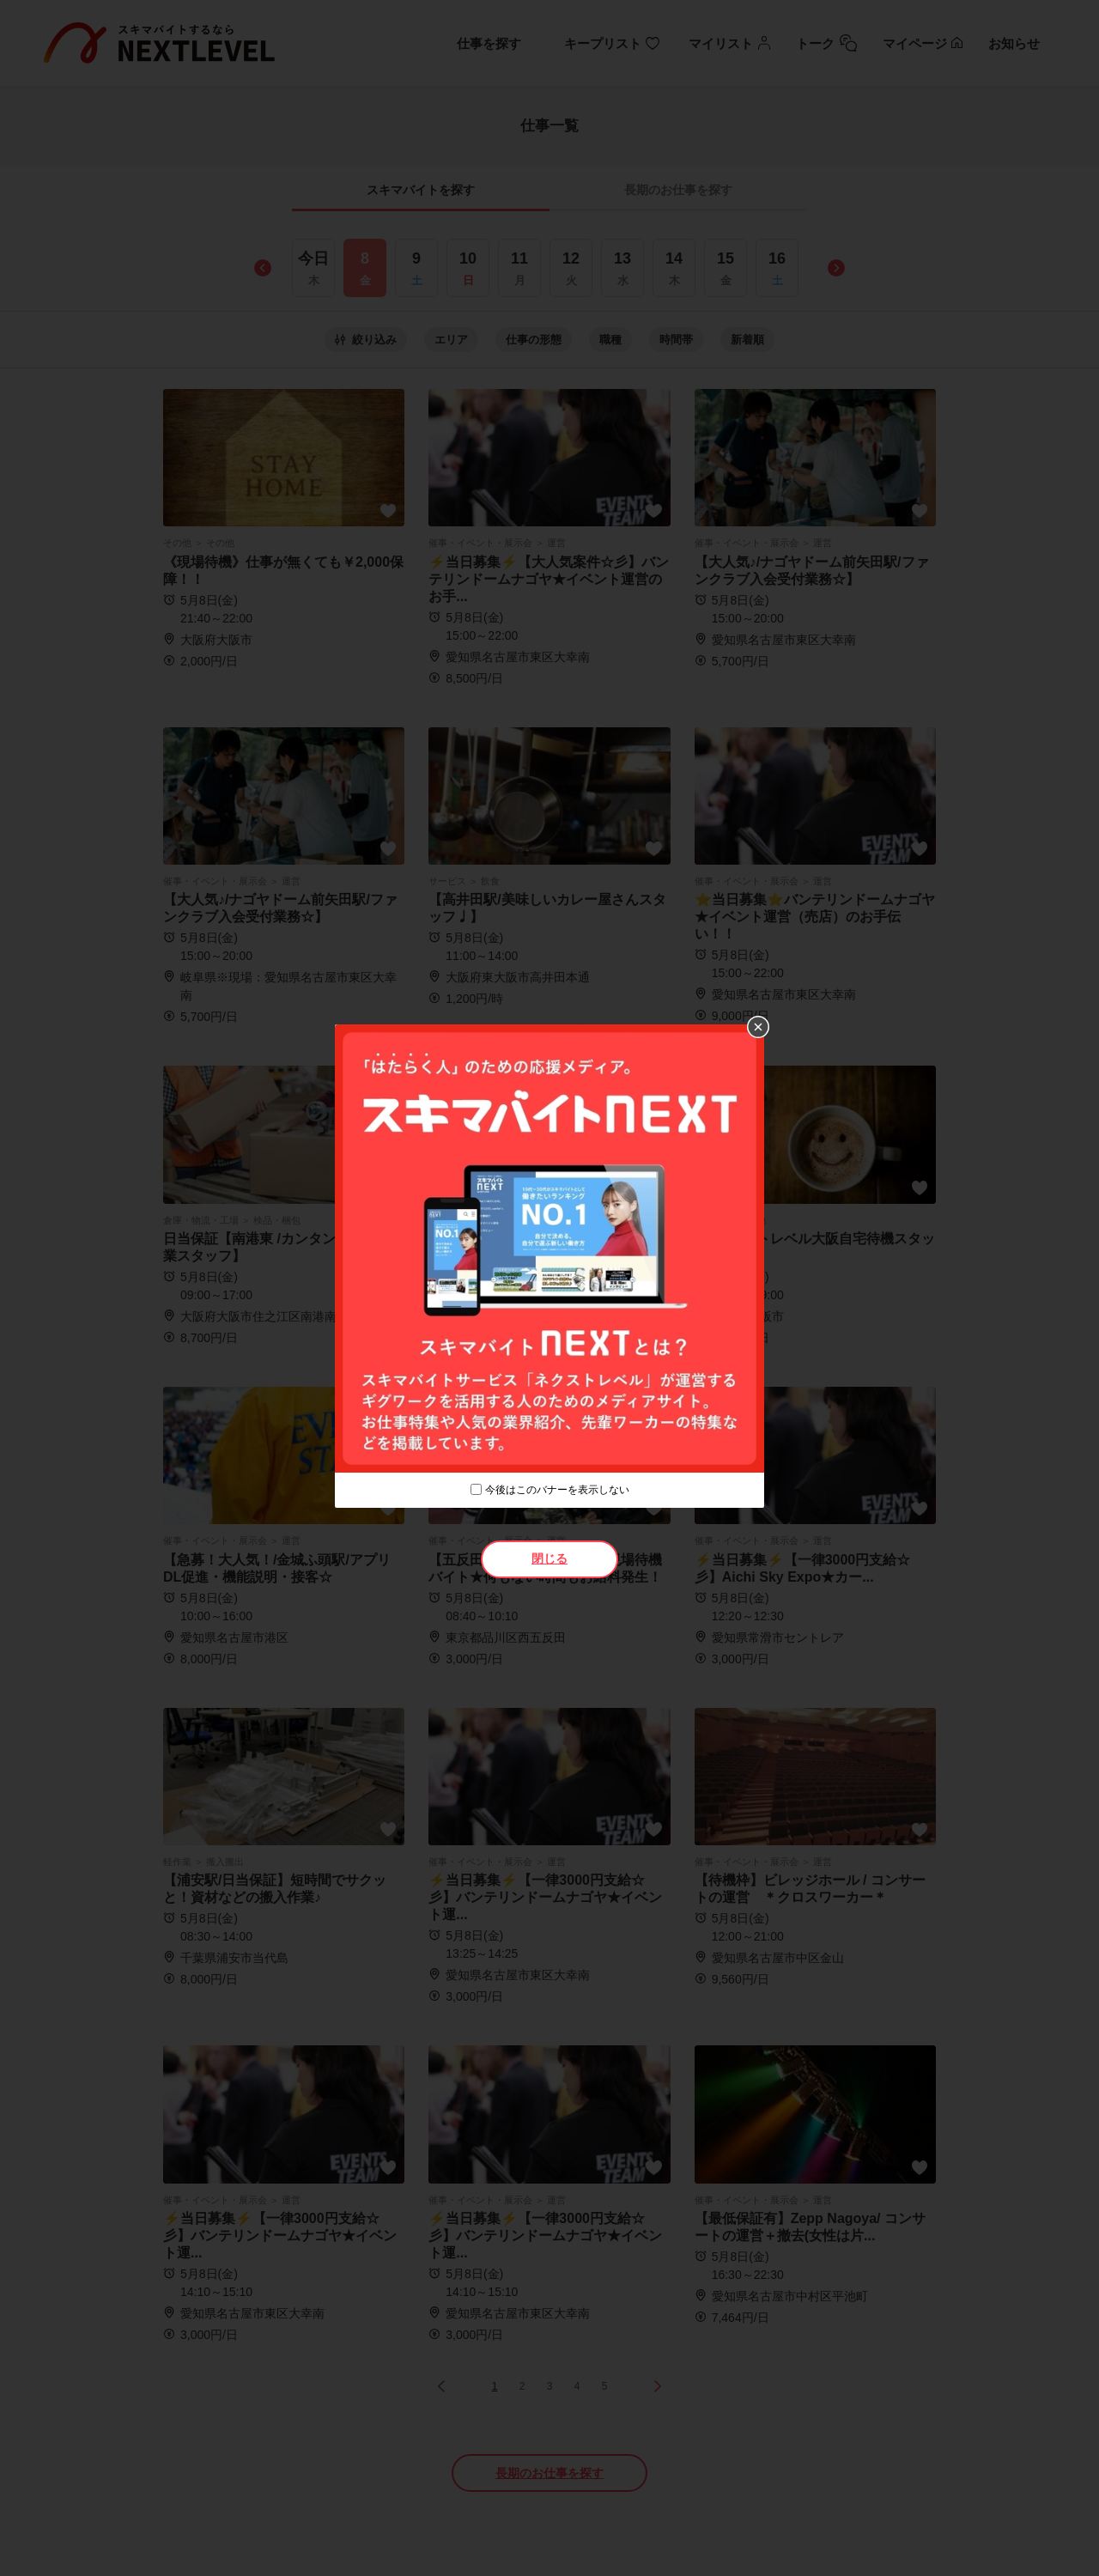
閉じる (549, 1558)
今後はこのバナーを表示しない (557, 1490)
